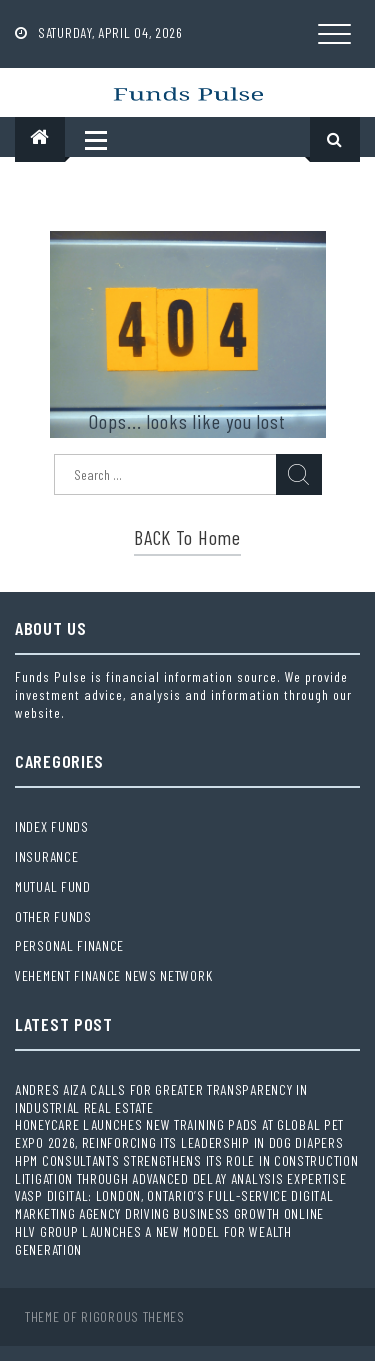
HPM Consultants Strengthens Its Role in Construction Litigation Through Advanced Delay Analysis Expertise (186, 1169)
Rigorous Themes (133, 1316)
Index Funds (52, 826)
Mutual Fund (53, 886)
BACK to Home (187, 537)
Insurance (46, 856)
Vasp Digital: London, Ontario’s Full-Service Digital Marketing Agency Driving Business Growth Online (174, 1204)
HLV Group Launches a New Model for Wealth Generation (153, 1240)
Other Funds (53, 916)
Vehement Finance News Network (113, 975)
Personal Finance (69, 945)
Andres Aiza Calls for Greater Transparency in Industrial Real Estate (161, 1098)
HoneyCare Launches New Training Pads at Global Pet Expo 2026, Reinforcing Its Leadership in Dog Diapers (179, 1133)
